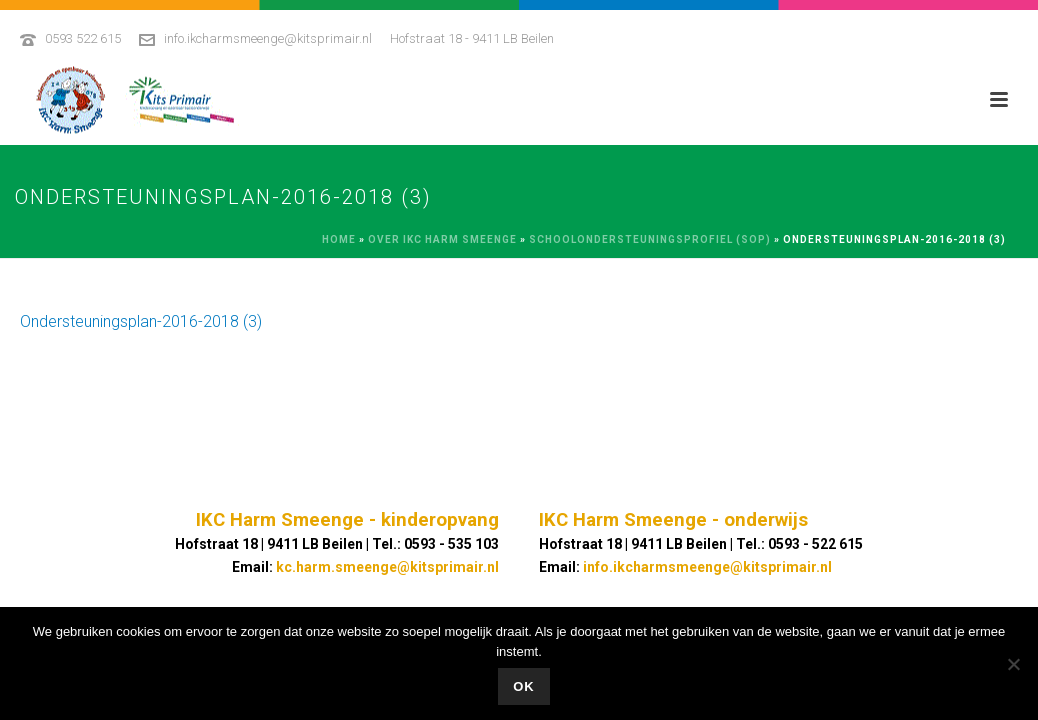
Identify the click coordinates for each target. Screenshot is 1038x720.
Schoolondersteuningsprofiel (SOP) (650, 239)
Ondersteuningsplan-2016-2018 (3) (141, 321)
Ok (524, 686)
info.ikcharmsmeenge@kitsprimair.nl (268, 38)
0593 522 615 (83, 38)
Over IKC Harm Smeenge (442, 239)
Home (339, 239)
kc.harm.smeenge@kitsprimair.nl (387, 567)
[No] (1013, 664)
